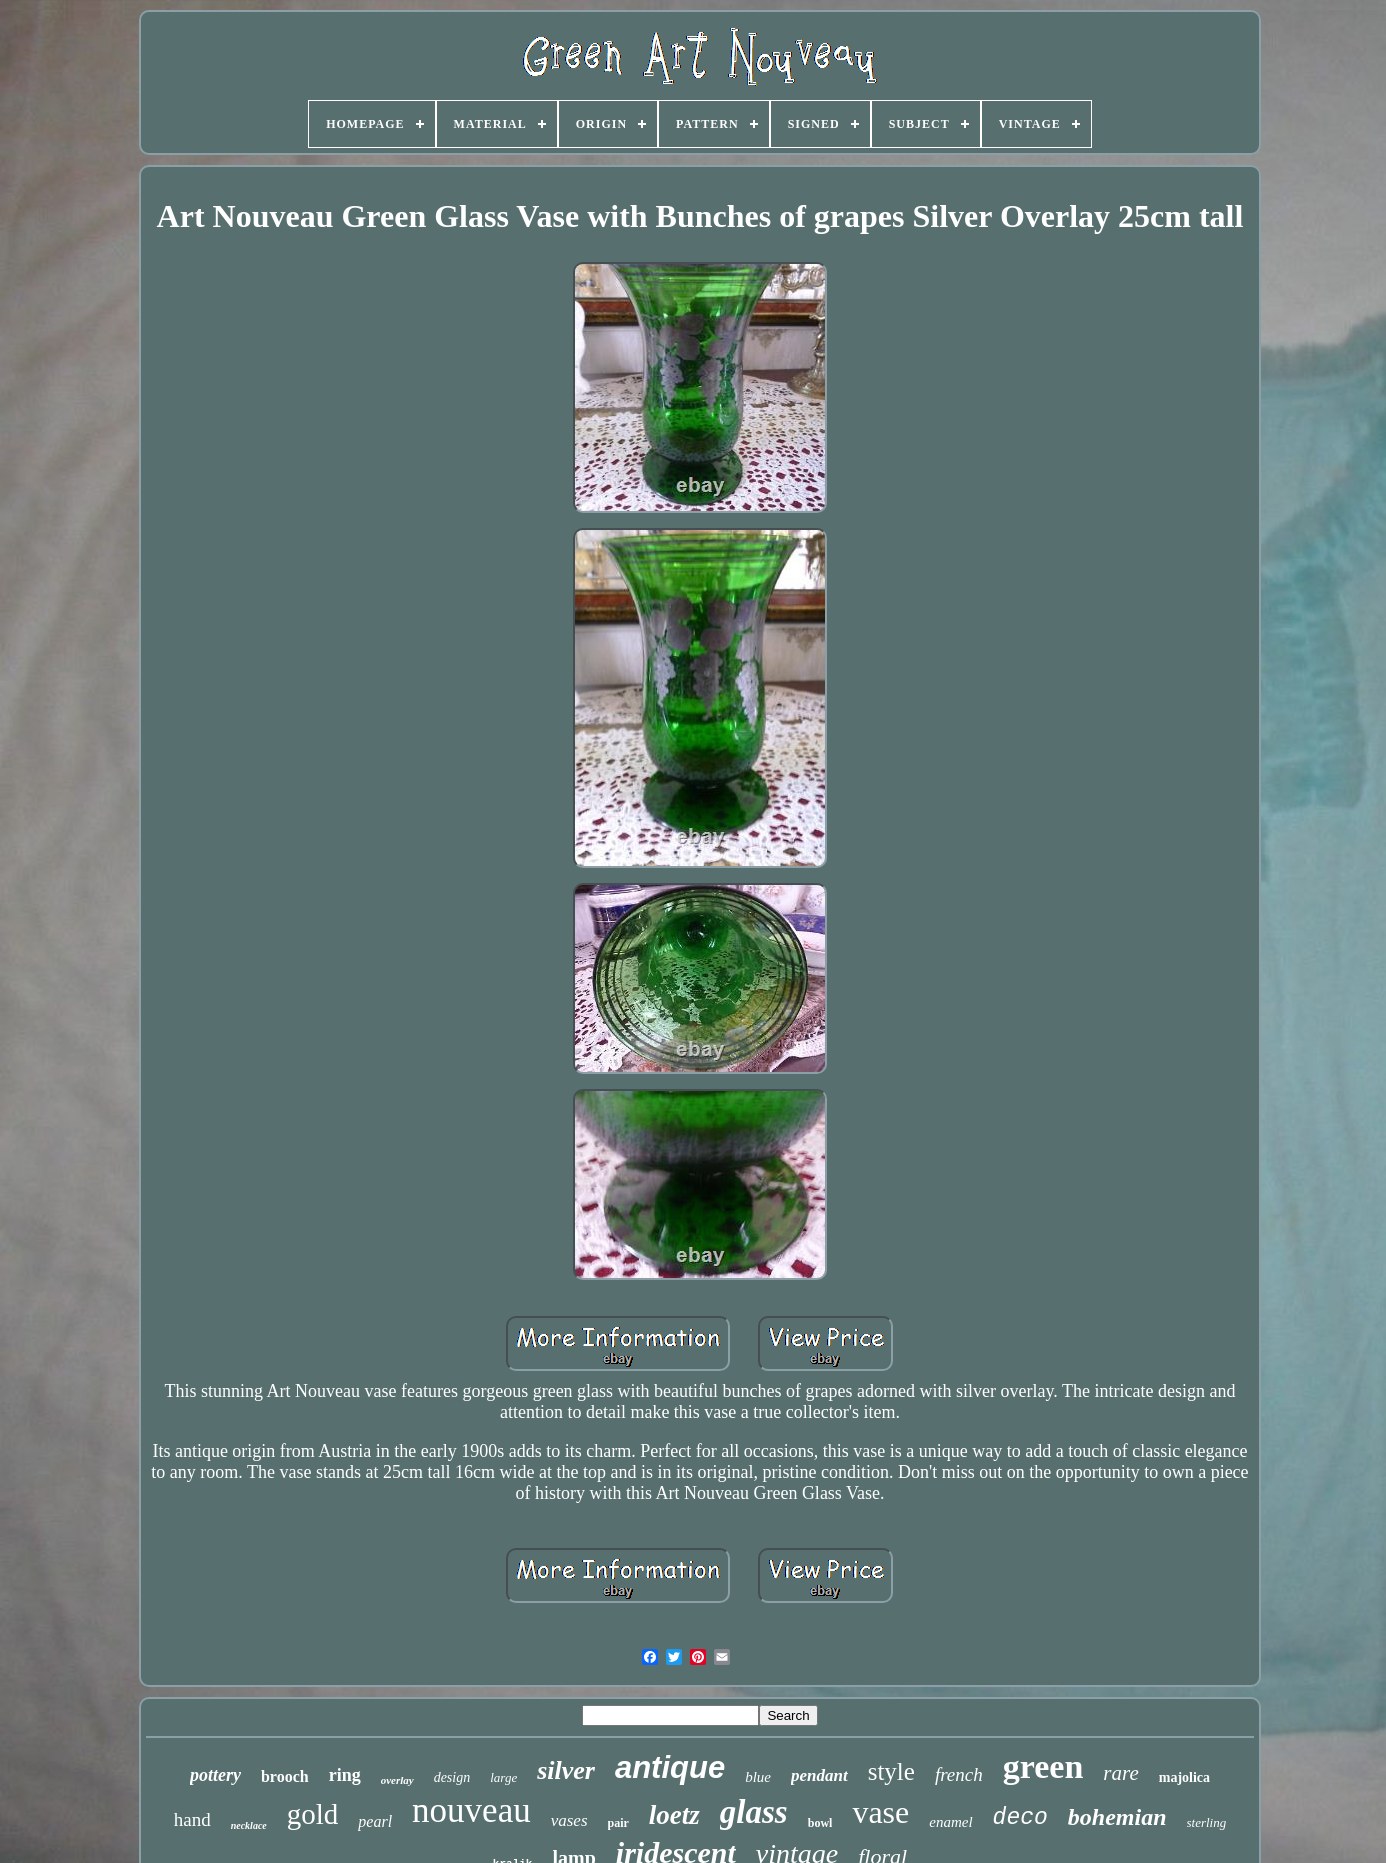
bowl (820, 1823)
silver (566, 1770)
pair (618, 1823)
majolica (1184, 1777)
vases (569, 1820)
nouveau (471, 1810)
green (1043, 1766)
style (891, 1771)
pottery (215, 1775)
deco (1020, 1818)
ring (345, 1775)
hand (192, 1819)
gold (313, 1814)
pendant (819, 1775)
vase (880, 1812)
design (452, 1777)
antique (670, 1767)
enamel (950, 1822)
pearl (375, 1821)
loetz (674, 1815)
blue (758, 1777)
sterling (1207, 1822)
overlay (397, 1780)
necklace (249, 1825)
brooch (285, 1776)
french (959, 1774)
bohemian (1117, 1817)
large (503, 1777)
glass (754, 1812)
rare (1120, 1773)
